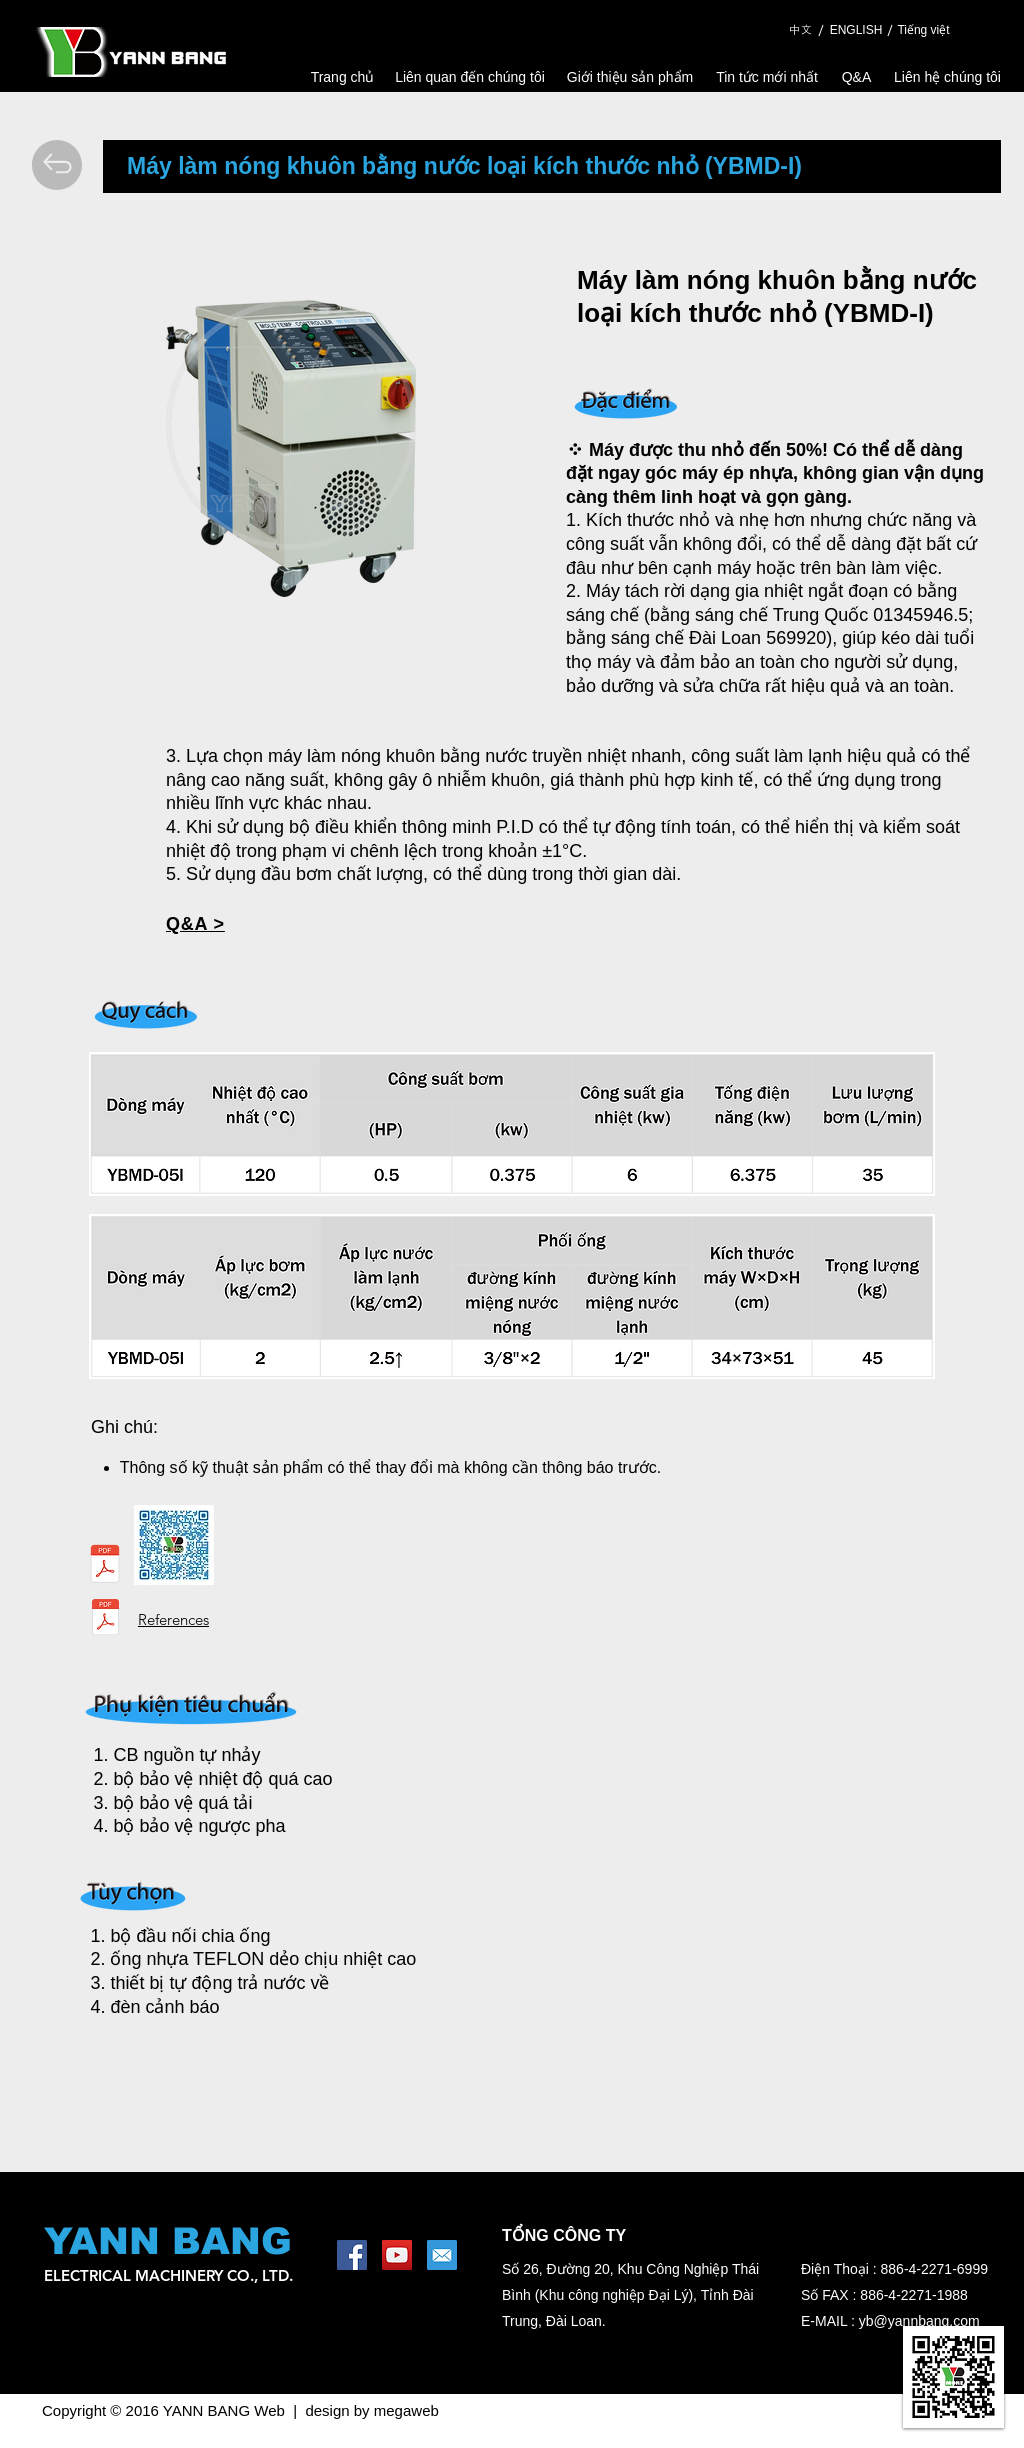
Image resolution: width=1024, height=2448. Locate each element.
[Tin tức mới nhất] (767, 77)
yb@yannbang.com (919, 2321)
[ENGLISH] (856, 30)
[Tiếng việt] (923, 30)
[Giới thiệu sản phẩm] (630, 77)
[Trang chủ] (342, 77)
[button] (195, 924)
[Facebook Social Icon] (352, 2255)
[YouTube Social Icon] (397, 2255)
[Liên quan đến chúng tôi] (470, 77)
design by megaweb (371, 2410)
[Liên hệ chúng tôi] (947, 77)
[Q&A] (856, 77)
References (173, 1619)
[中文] (800, 30)
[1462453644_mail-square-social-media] (442, 2255)
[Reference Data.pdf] (105, 1619)
